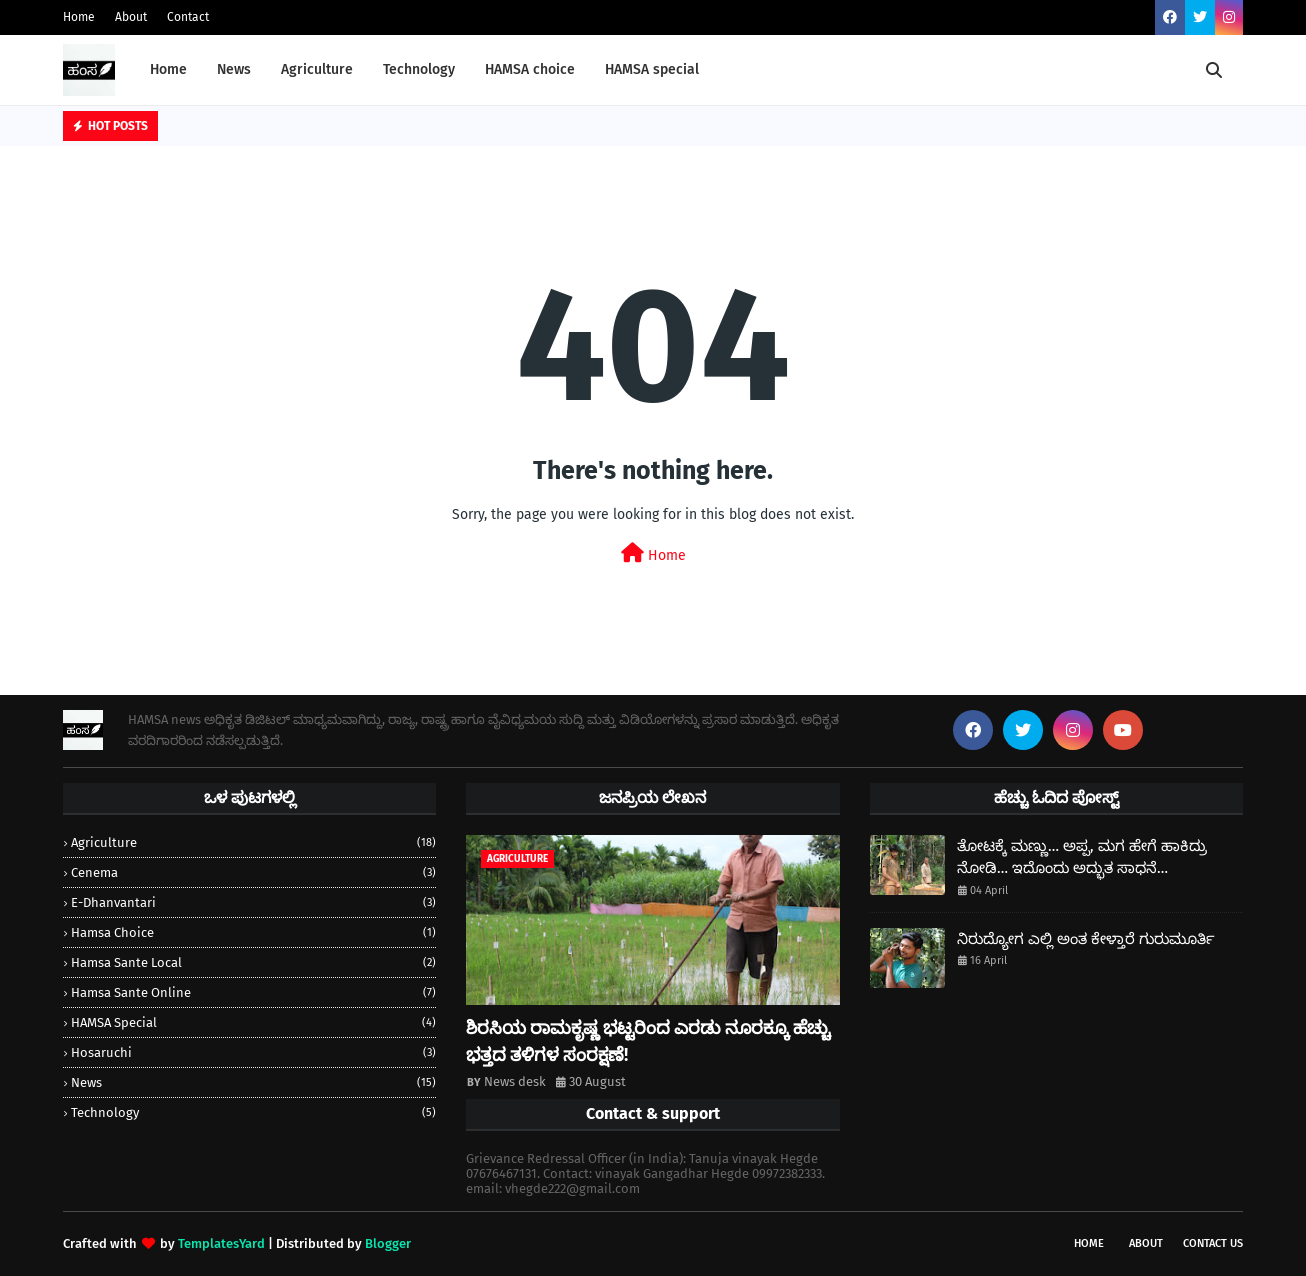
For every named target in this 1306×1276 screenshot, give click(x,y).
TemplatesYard (221, 1243)
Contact (188, 17)
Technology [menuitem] (419, 69)
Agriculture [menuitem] (317, 69)
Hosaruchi (253, 1052)
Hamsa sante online (253, 992)
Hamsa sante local (253, 962)
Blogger (388, 1243)
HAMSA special (253, 1022)
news (253, 1082)
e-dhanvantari (253, 902)
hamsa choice (253, 932)
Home (79, 17)
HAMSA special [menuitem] (652, 69)
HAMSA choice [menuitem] (530, 69)
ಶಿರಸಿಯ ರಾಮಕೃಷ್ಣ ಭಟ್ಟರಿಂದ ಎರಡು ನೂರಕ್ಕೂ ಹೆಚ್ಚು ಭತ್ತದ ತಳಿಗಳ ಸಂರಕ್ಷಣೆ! (648, 1041)
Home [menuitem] (168, 69)
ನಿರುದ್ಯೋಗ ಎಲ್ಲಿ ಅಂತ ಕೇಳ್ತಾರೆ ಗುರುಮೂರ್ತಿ (1086, 939)
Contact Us (1213, 1243)
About (131, 17)
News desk (515, 1081)
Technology (253, 1112)
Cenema (253, 872)
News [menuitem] (234, 69)
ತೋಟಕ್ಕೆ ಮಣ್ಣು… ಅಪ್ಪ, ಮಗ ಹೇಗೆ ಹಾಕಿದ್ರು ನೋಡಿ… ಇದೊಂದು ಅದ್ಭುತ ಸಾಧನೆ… (1082, 857)
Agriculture (253, 842)
